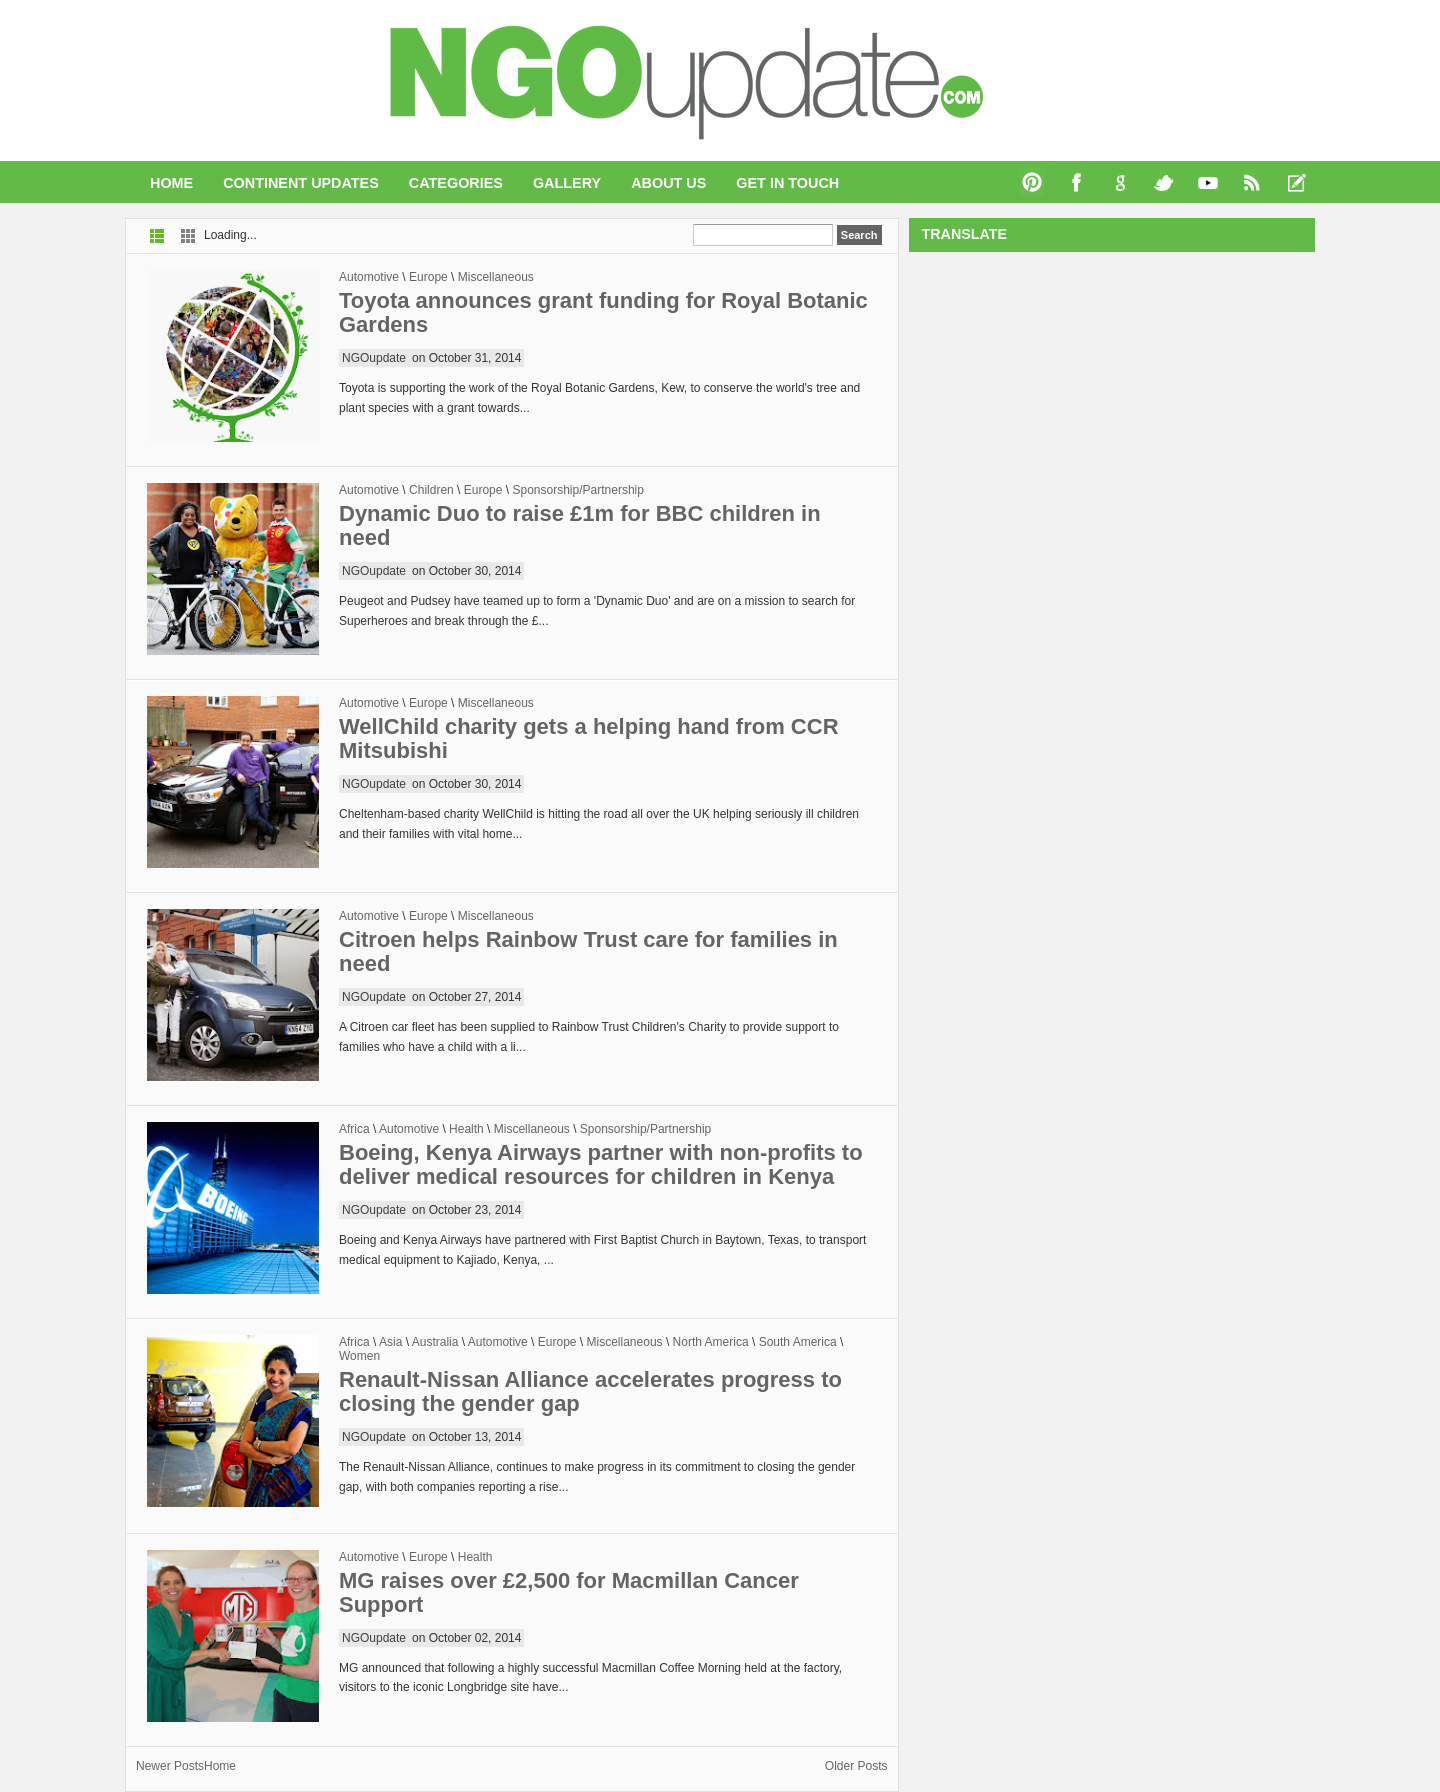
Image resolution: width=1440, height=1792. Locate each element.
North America (711, 1342)
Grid (188, 235)
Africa (354, 1129)
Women (359, 1356)
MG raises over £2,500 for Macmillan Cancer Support (569, 1592)
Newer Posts (170, 1766)
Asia (390, 1342)
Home (171, 183)
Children (431, 490)
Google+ (1121, 182)
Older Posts (856, 1766)
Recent (1297, 182)
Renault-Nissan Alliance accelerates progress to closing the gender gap (590, 1391)
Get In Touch (787, 183)
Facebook (1077, 182)
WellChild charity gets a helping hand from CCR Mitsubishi (589, 738)
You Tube (1209, 182)
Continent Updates (301, 183)
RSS (1253, 182)
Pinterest (1033, 182)
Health (466, 1129)
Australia (435, 1342)
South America (798, 1342)
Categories (456, 183)
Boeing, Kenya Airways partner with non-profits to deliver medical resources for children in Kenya (601, 1164)
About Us (668, 183)
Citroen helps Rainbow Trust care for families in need (588, 951)
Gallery (567, 183)
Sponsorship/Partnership (577, 490)
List (157, 235)
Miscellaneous (496, 277)
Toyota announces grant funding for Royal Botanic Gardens (603, 312)
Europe (428, 277)
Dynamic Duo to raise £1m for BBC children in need (580, 525)
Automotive (369, 277)
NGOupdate (374, 358)
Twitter (1165, 182)
